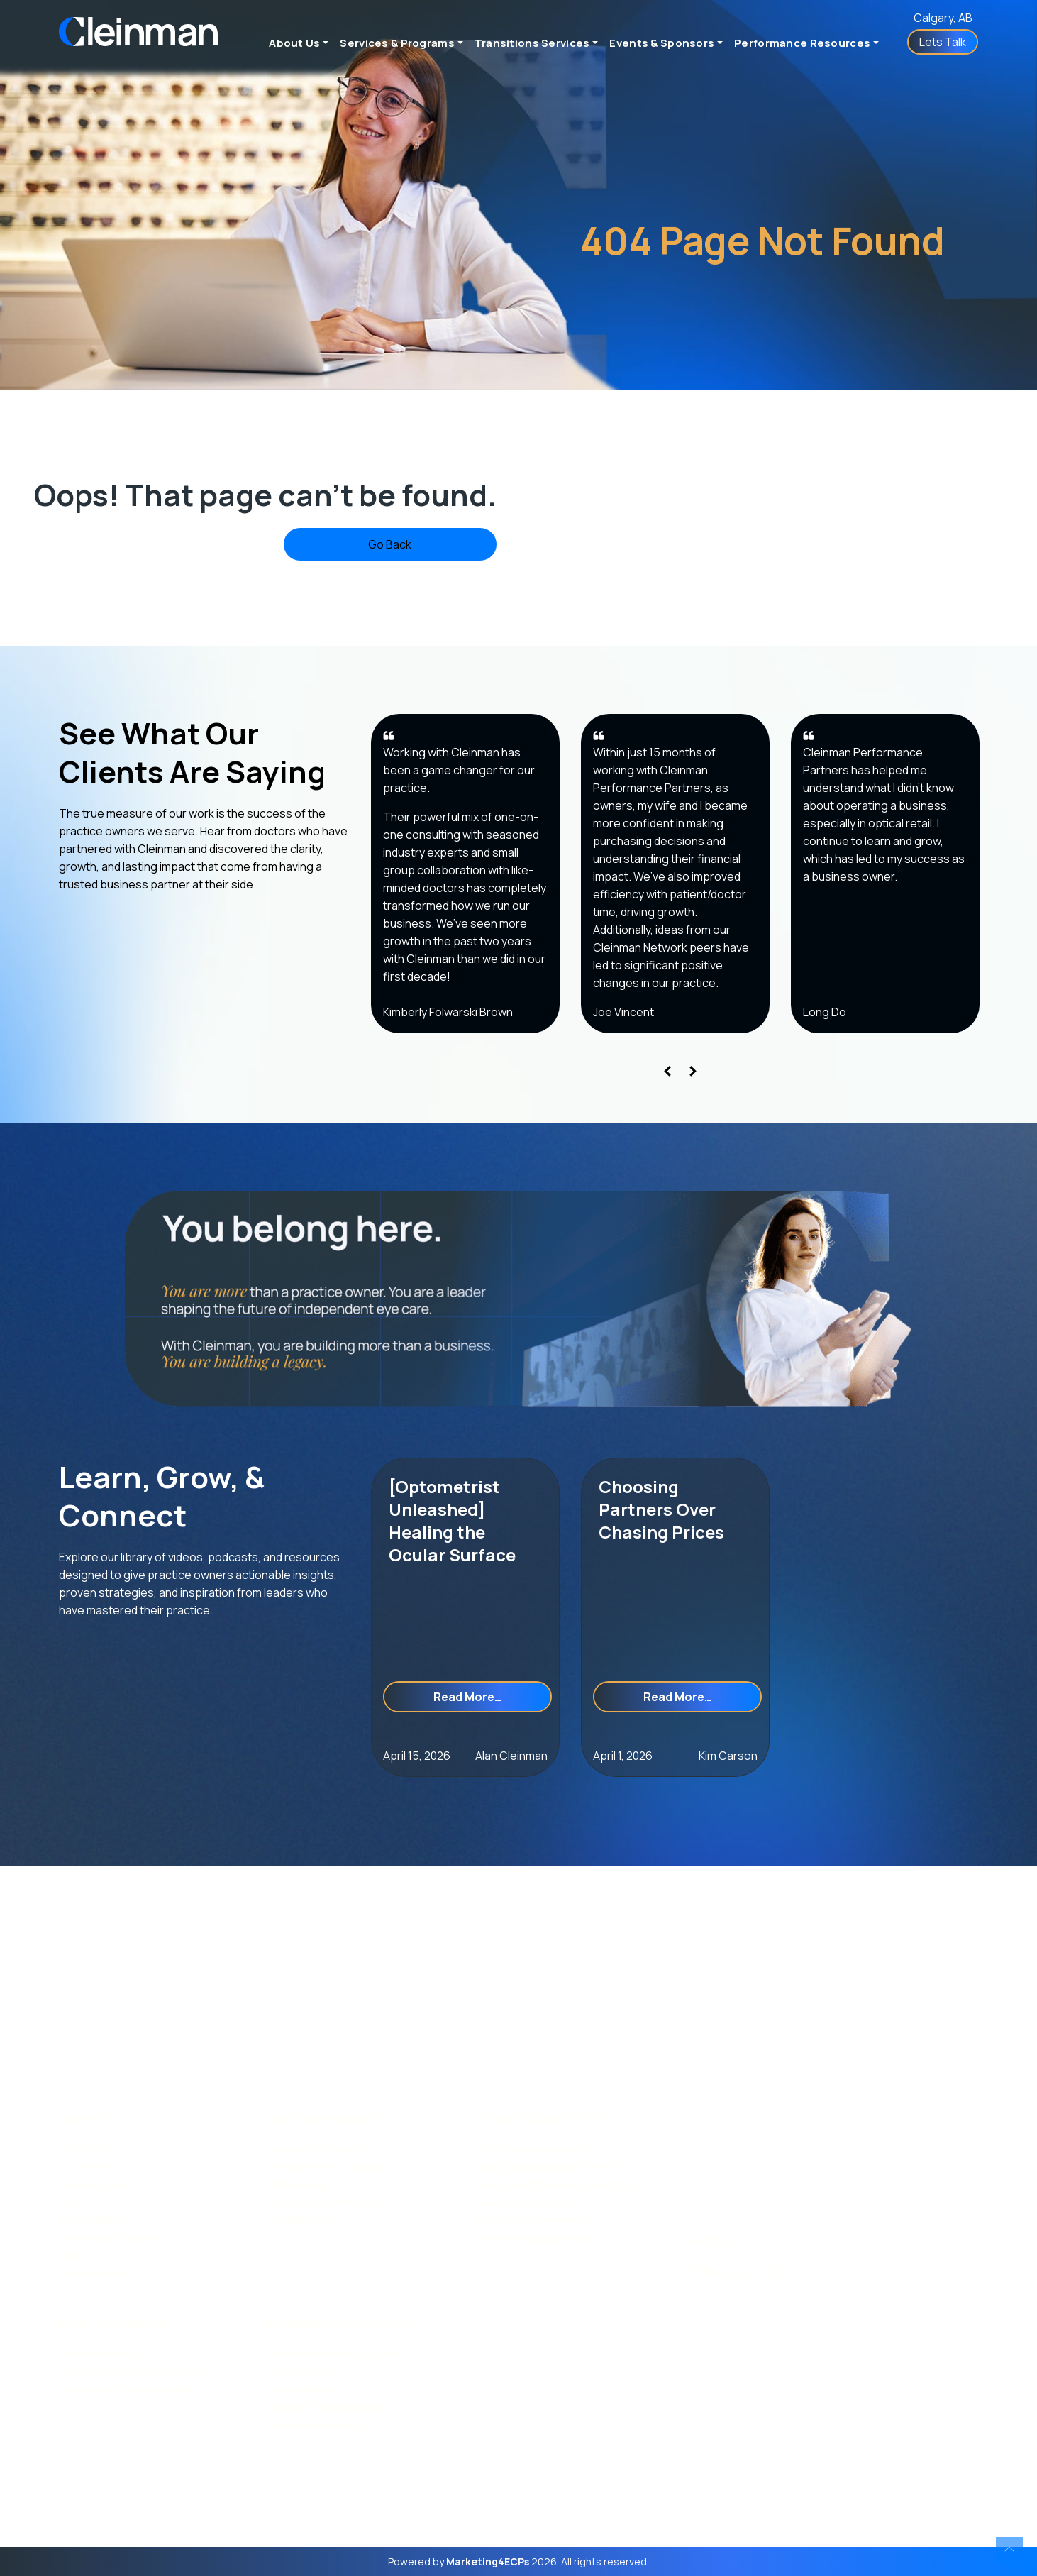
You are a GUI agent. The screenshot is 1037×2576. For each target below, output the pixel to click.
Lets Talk (942, 42)
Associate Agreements (531, 2220)
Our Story (83, 2149)
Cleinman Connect (314, 2424)
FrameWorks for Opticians (332, 2167)
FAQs (71, 2202)
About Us (294, 42)
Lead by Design (304, 2220)
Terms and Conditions (114, 2238)
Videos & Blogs (302, 2389)
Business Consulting (317, 2149)
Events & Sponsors (661, 42)
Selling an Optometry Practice (551, 2167)
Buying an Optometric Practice (553, 2184)
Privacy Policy (94, 2273)
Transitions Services (532, 42)
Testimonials (91, 2184)
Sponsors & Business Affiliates (132, 2371)
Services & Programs (397, 42)
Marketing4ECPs (487, 2561)
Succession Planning (526, 2202)
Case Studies (300, 2371)
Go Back (389, 544)
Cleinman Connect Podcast (336, 2353)
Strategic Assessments (532, 2149)
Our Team (83, 2167)
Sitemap (80, 2255)
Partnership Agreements (536, 2238)
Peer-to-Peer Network (322, 2202)
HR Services (296, 2184)
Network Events (98, 2353)
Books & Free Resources (326, 2406)
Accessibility (91, 2220)
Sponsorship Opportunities (126, 2389)
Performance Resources (802, 42)
